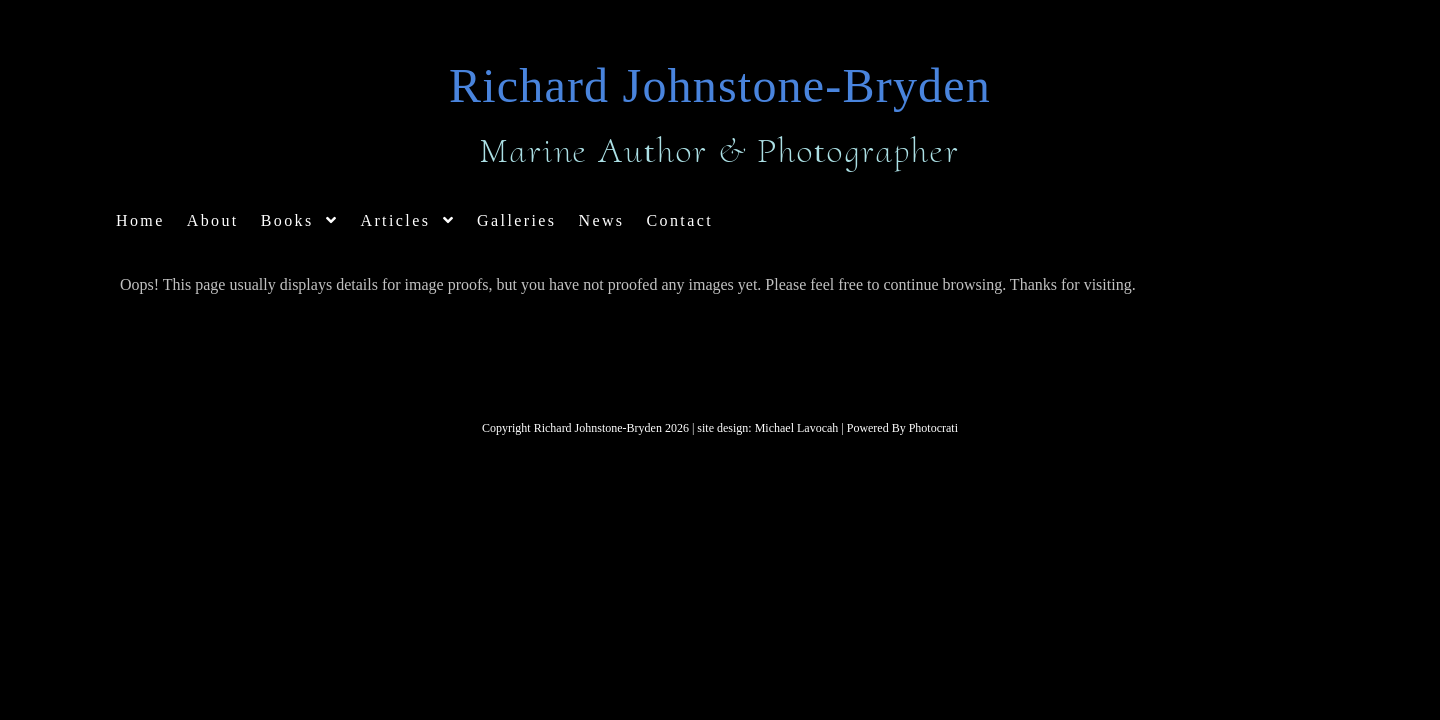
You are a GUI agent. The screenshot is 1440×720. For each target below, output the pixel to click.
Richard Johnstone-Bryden (720, 85)
